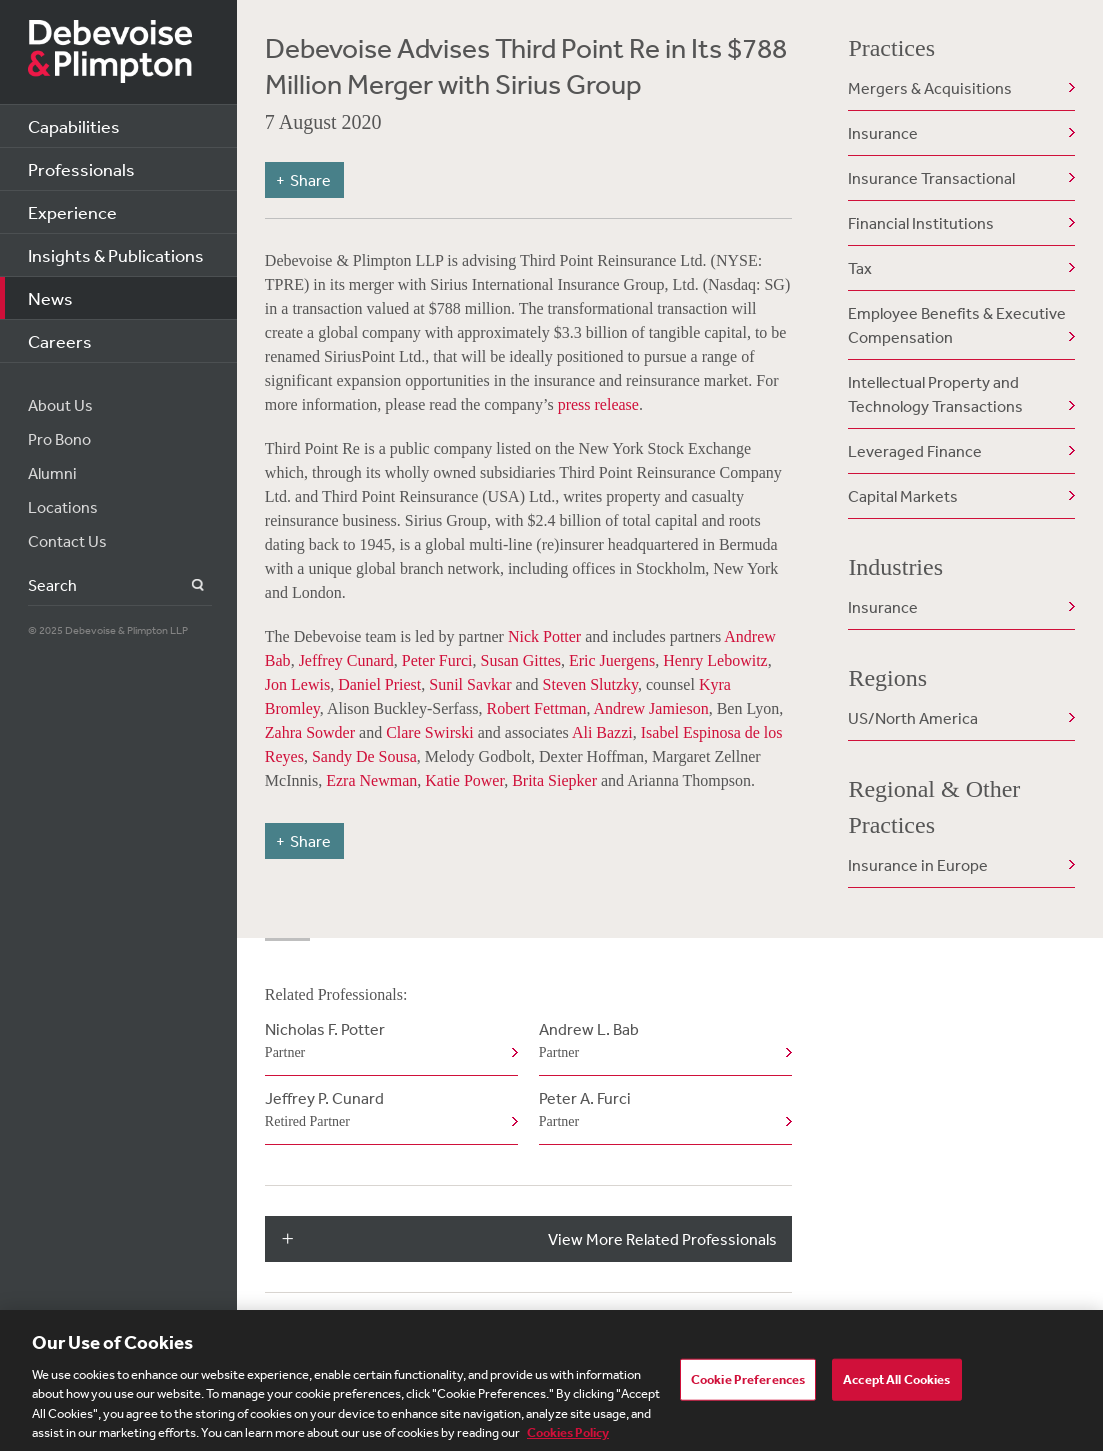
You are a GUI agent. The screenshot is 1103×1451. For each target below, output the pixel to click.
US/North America (913, 718)
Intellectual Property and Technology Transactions (935, 394)
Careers (60, 341)
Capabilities (74, 126)
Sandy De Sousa (364, 756)
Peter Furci (437, 660)
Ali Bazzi (602, 732)
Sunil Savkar (470, 684)
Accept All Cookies (896, 1384)
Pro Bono (59, 439)
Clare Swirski (430, 732)
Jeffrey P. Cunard (387, 1111)
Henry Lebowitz (715, 660)
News (50, 298)
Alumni (52, 473)
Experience (72, 212)
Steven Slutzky (590, 684)
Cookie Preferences (748, 1384)
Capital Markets (903, 496)
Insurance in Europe (918, 865)
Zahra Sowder (310, 732)
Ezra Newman (371, 780)
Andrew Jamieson (651, 708)
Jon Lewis (297, 684)
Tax (860, 268)
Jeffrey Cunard (346, 660)
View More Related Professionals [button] (662, 1239)
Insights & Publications (116, 255)
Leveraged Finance (915, 451)
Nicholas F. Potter (387, 1042)
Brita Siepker (556, 780)
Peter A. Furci (661, 1111)
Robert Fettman (536, 708)
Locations (63, 507)
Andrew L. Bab (661, 1042)
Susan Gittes (521, 660)
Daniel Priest (379, 684)
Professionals (81, 169)
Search (186, 585)
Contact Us (67, 541)
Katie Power (464, 780)
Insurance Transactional (931, 178)
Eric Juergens (612, 660)
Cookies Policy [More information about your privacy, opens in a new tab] (568, 1438)
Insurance (883, 133)
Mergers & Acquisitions (930, 88)
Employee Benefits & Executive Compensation (957, 325)
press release (598, 404)
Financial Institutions (921, 223)
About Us (60, 405)
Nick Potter (544, 636)
